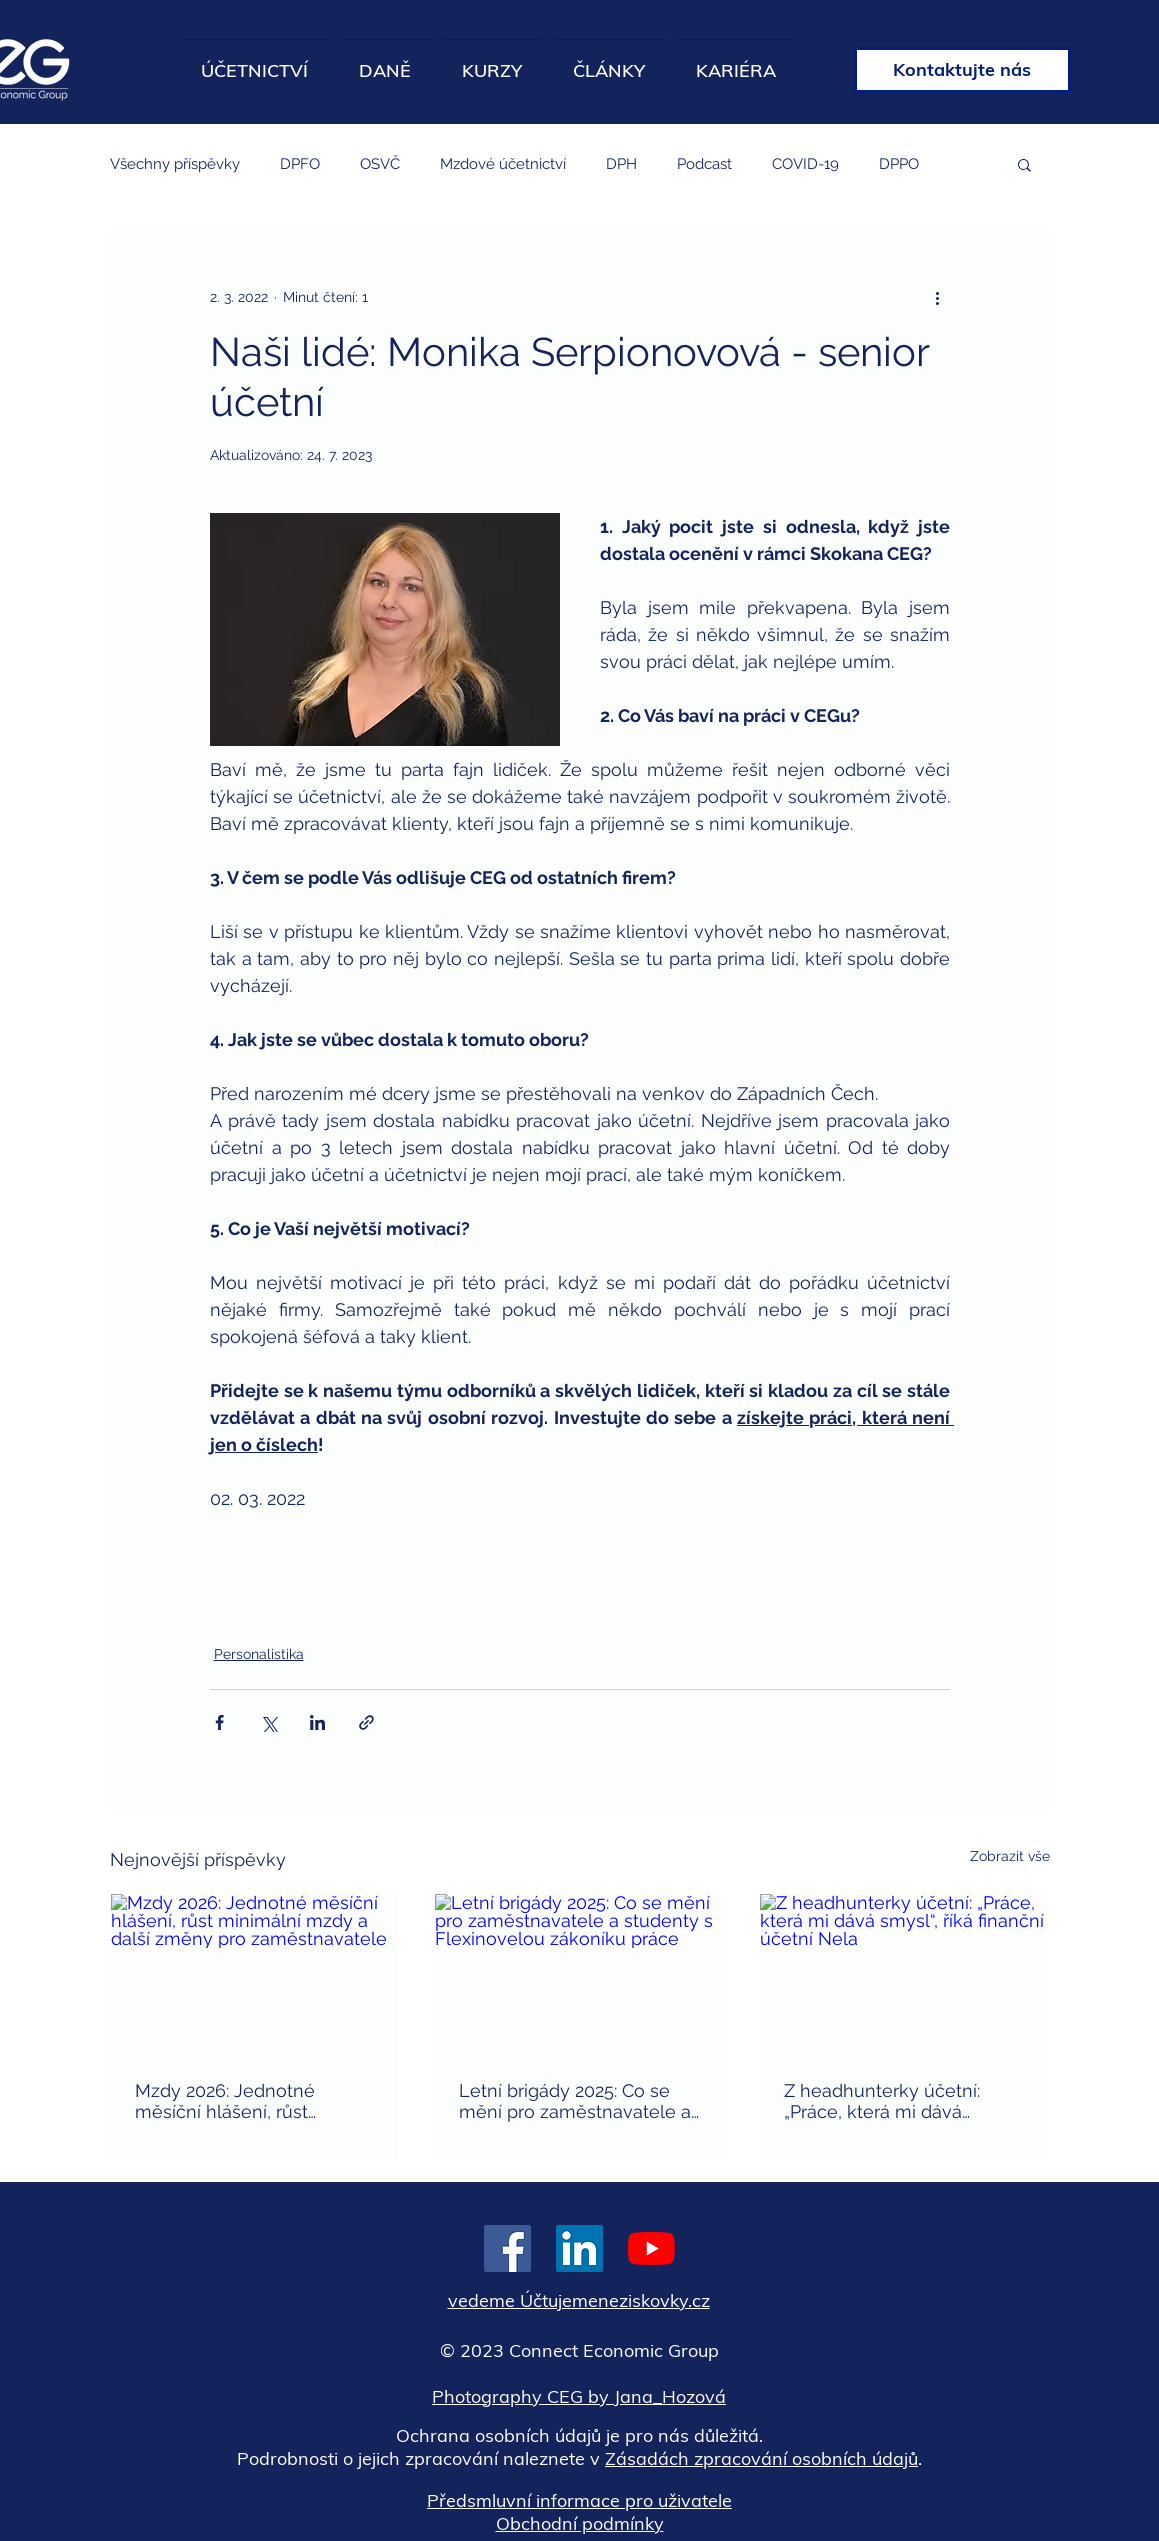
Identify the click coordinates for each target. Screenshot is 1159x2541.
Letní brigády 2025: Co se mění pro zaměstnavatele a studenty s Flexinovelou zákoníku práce (575, 2101)
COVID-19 (805, 164)
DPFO (300, 164)
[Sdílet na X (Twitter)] (268, 1722)
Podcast (704, 164)
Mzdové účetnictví (503, 164)
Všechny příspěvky (175, 164)
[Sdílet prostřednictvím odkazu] (366, 1722)
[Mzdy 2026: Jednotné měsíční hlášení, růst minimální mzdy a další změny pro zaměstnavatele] (255, 1975)
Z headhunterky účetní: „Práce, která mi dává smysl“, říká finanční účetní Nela (895, 2101)
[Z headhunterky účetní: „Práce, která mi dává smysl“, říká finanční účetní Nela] (904, 1975)
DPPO (899, 164)
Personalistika (259, 1654)
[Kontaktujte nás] (962, 70)
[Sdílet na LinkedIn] (317, 1722)
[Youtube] (651, 2248)
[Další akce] (938, 297)
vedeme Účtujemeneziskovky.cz (579, 2300)
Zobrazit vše (1010, 1856)
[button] (1024, 164)
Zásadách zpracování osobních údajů (761, 2458)
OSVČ (380, 164)
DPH (621, 164)
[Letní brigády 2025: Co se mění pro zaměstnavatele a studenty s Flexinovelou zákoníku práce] (579, 1975)
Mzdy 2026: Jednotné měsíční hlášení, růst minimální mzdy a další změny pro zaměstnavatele (251, 2101)
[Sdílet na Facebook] (219, 1722)
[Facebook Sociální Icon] (507, 2248)
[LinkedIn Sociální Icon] (579, 2248)
